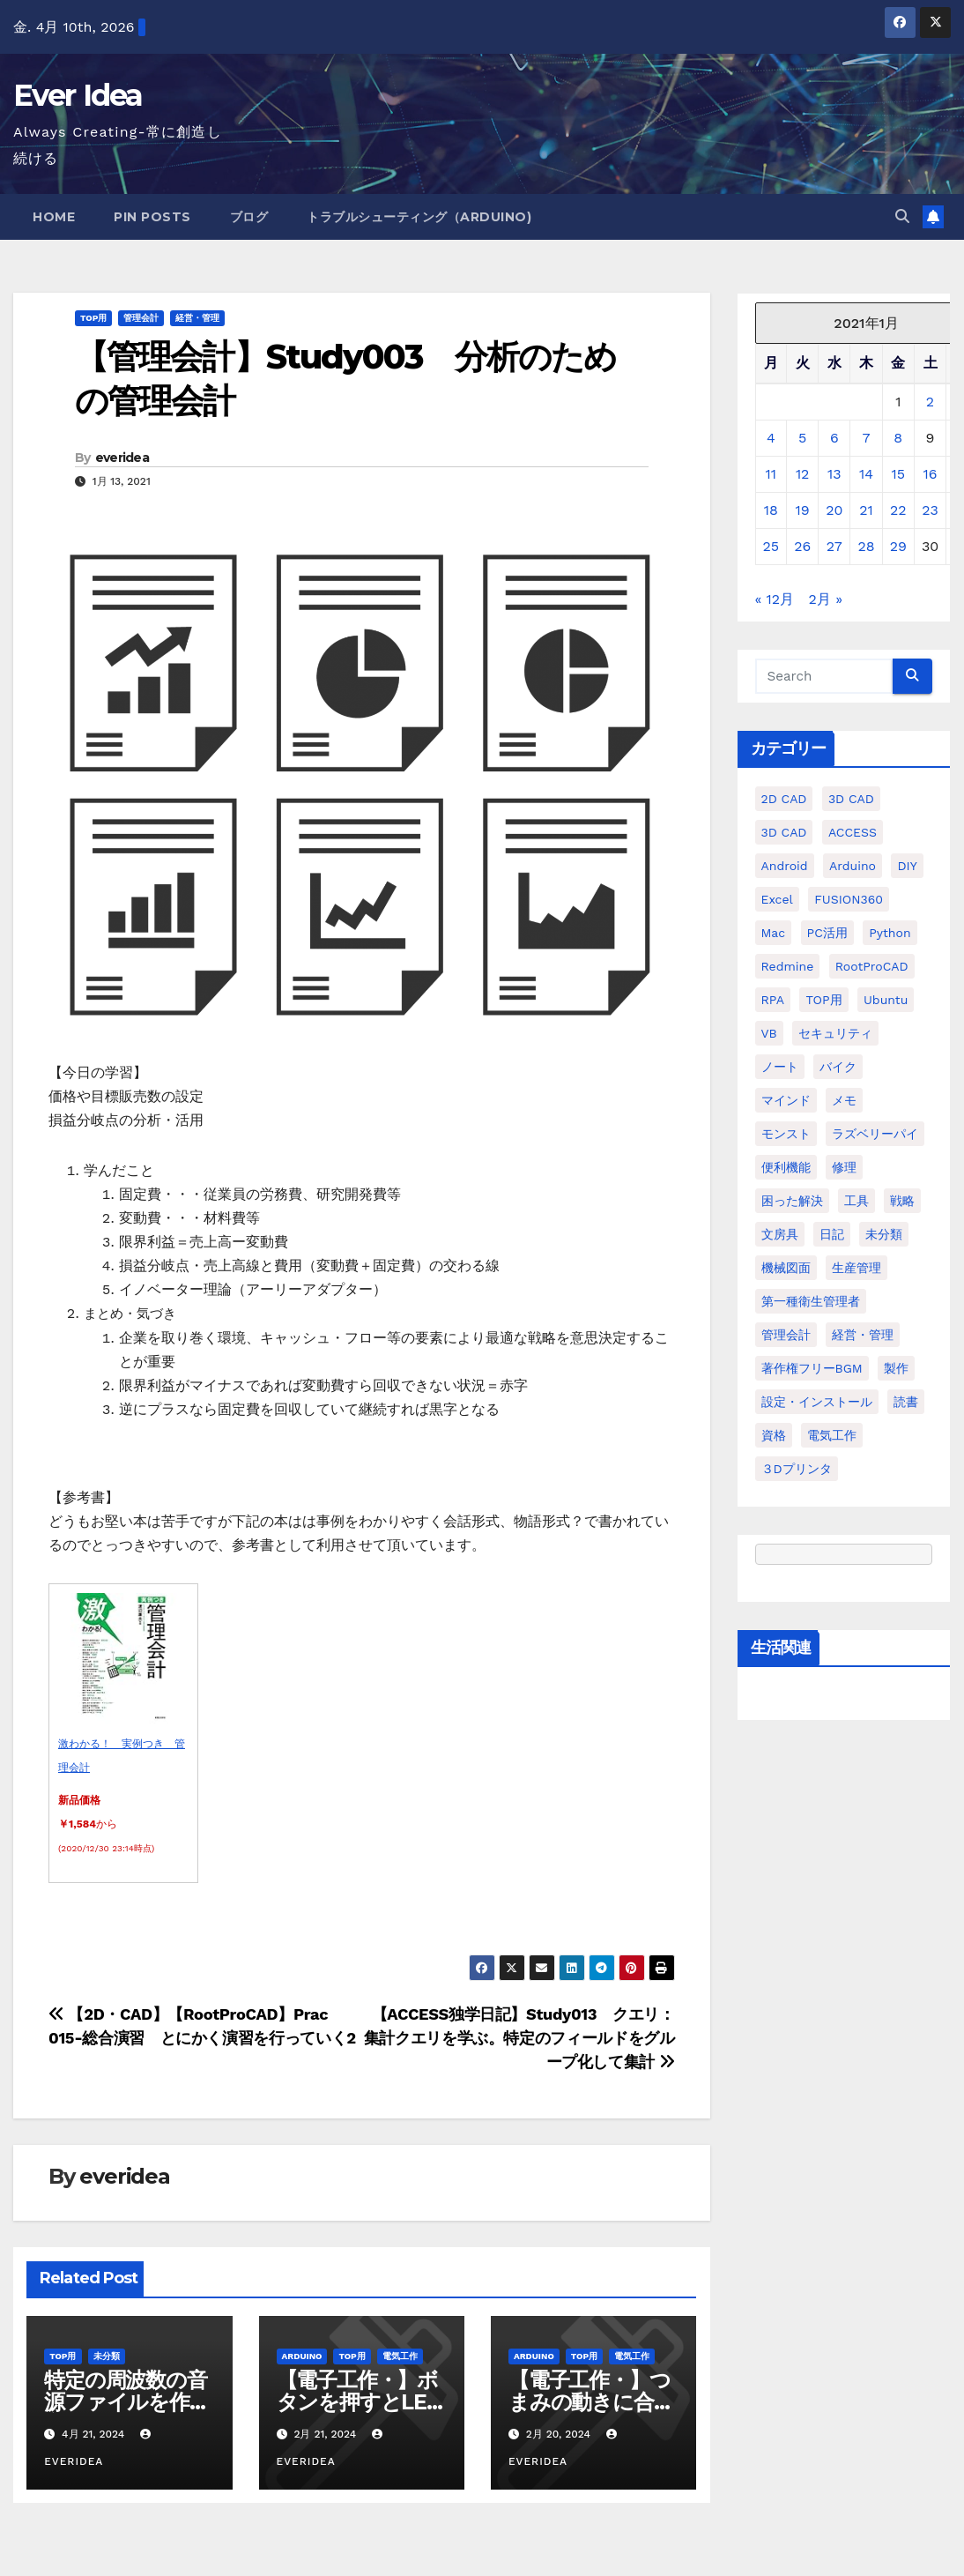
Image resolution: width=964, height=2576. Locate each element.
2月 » (826, 599)
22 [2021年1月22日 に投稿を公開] (898, 510)
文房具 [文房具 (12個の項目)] (779, 1234)
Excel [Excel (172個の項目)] (777, 899)
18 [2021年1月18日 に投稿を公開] (771, 510)
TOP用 (93, 318)
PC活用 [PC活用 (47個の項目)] (827, 933)
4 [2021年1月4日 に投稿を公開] (771, 437)
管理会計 (141, 318)
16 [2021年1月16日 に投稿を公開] (930, 473)
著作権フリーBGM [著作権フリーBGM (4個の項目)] (812, 1368)
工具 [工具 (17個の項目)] (856, 1201)
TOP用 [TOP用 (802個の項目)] (823, 1000)
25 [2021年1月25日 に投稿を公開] (771, 546)
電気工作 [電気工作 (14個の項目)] (831, 1435)
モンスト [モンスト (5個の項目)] (786, 1134)
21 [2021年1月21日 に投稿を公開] (866, 510)
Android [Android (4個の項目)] (784, 866)
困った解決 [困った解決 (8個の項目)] (792, 1201)
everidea (122, 457)
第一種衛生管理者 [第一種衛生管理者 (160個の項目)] (810, 1301)
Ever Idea (78, 95)
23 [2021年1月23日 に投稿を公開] (930, 510)
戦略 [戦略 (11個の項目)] (902, 1201)
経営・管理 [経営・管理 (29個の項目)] (863, 1335)
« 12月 (775, 599)
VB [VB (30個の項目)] (769, 1033)
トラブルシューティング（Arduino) (419, 217)
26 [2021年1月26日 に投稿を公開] (802, 546)
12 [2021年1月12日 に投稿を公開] (803, 473)
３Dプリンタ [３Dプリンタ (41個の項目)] (796, 1469)
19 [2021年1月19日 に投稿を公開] (803, 510)
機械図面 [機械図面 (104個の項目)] (786, 1268)
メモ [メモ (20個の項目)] (844, 1100)
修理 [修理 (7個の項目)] (844, 1167)
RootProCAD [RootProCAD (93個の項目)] (871, 966)
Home (54, 217)
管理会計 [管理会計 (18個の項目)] (786, 1335)
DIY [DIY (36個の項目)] (906, 866)
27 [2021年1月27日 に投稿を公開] (834, 546)
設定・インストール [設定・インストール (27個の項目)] (816, 1402)
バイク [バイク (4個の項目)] (837, 1067)
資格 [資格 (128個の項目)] (773, 1435)
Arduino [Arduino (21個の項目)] (852, 866)
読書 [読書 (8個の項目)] (906, 1402)
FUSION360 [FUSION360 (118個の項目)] (848, 899)
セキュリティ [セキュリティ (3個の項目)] (835, 1033)
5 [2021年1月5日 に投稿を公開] (802, 437)
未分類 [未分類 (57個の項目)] (883, 1234)
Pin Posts (152, 217)
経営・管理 (197, 318)
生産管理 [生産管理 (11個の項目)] (856, 1268)
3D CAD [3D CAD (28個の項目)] (784, 832)
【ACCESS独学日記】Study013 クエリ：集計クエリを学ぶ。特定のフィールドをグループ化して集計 (519, 2038)
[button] (902, 216)
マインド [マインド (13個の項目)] (786, 1100)
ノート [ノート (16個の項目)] (779, 1067)
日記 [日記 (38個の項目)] (831, 1234)
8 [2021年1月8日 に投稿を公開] (898, 437)
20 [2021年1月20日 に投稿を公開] (834, 510)
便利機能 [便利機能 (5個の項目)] (786, 1167)
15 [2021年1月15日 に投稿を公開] (898, 473)
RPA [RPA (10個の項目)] (772, 1000)
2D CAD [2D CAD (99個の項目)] (784, 799)
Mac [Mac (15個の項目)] (773, 933)
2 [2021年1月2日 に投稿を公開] (930, 401)
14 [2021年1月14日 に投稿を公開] (866, 473)
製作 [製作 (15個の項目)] (896, 1368)
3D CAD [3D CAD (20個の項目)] (851, 799)
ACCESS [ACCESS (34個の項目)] (852, 832)
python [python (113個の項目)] (889, 933)
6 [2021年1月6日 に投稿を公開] (834, 437)
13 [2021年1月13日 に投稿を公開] (834, 473)
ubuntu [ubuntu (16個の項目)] (886, 1000)
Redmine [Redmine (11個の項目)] (787, 966)
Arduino (302, 2356)
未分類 (106, 2356)
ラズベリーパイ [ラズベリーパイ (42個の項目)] (875, 1134)
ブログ (249, 217)
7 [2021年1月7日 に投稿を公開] (867, 437)
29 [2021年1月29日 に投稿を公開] (898, 546)
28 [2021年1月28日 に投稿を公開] (865, 546)
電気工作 (400, 2356)
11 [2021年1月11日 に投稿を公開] (771, 473)
